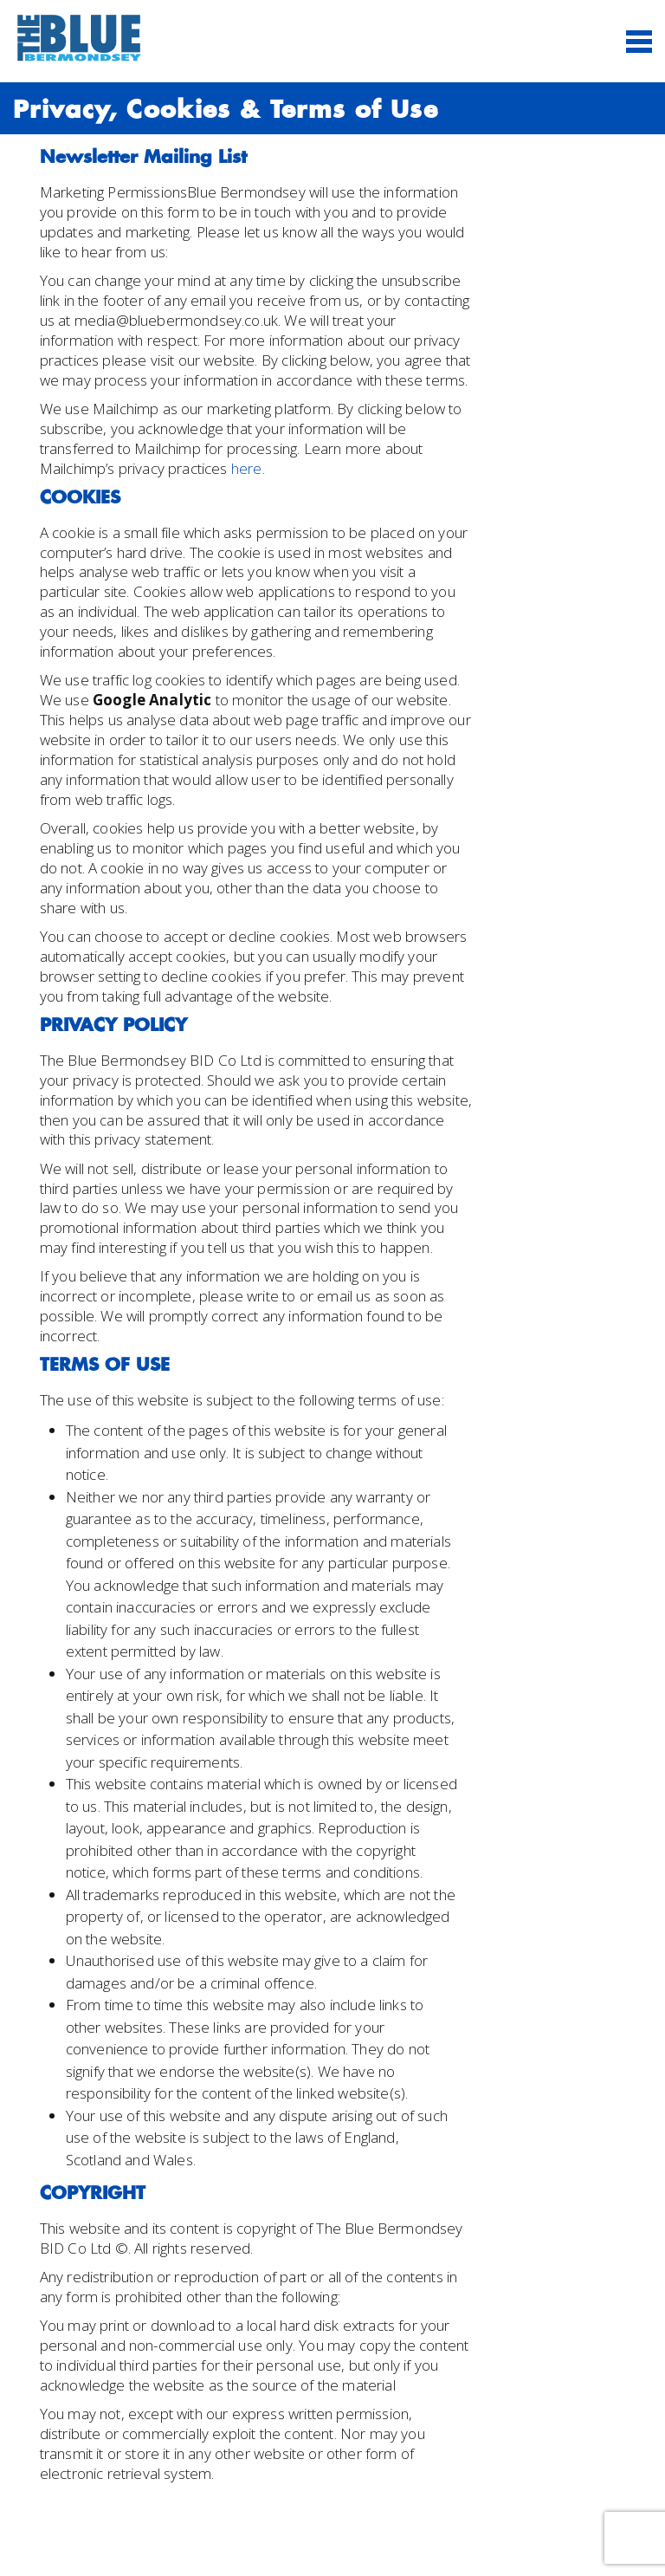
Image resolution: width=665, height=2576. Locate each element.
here (246, 468)
